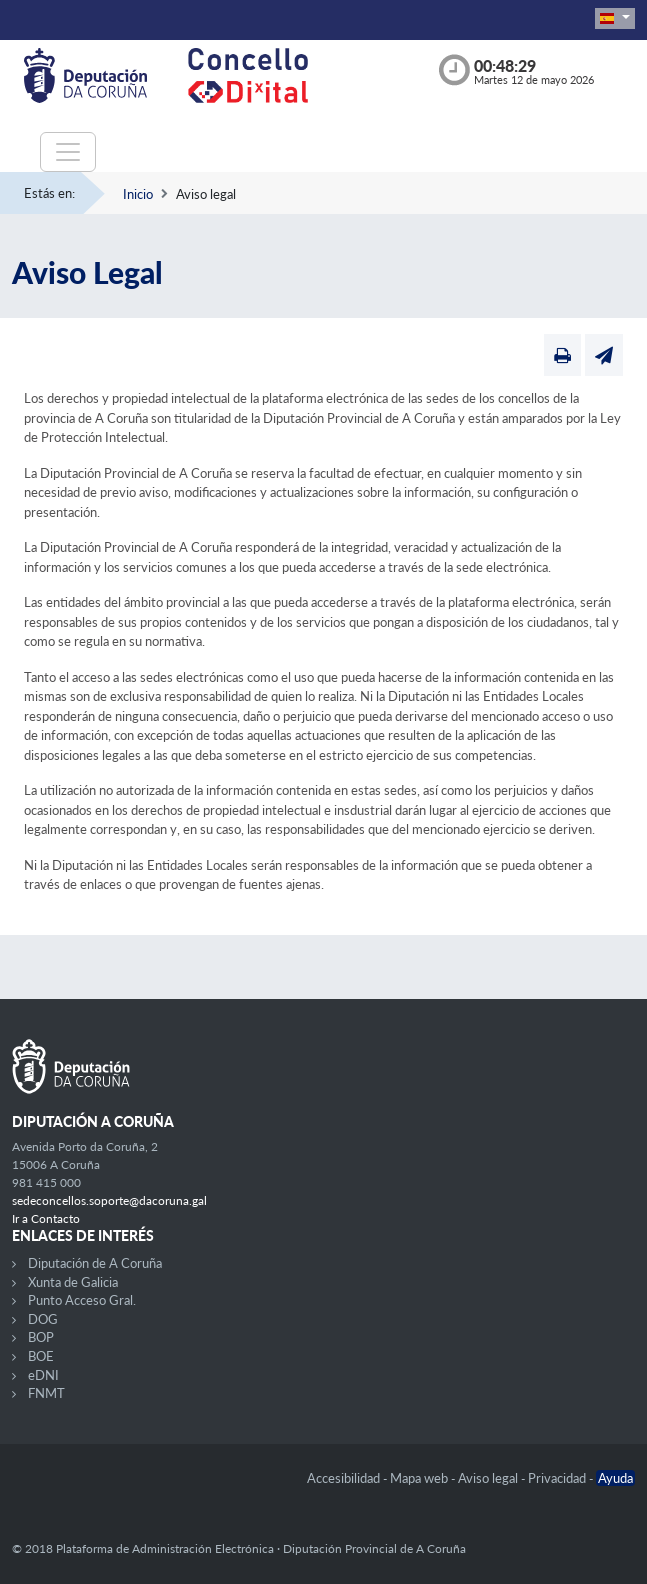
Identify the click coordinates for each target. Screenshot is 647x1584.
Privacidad (558, 1478)
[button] (615, 18)
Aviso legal (489, 1478)
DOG (43, 1319)
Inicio (138, 194)
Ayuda (615, 1478)
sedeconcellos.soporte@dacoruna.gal (109, 1200)
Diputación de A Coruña (95, 1263)
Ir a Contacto (46, 1218)
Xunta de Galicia (73, 1282)
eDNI (43, 1375)
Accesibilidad (345, 1478)
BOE (41, 1356)
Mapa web (420, 1478)
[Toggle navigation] (68, 152)
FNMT (46, 1393)
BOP (41, 1337)
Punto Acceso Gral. (82, 1300)
